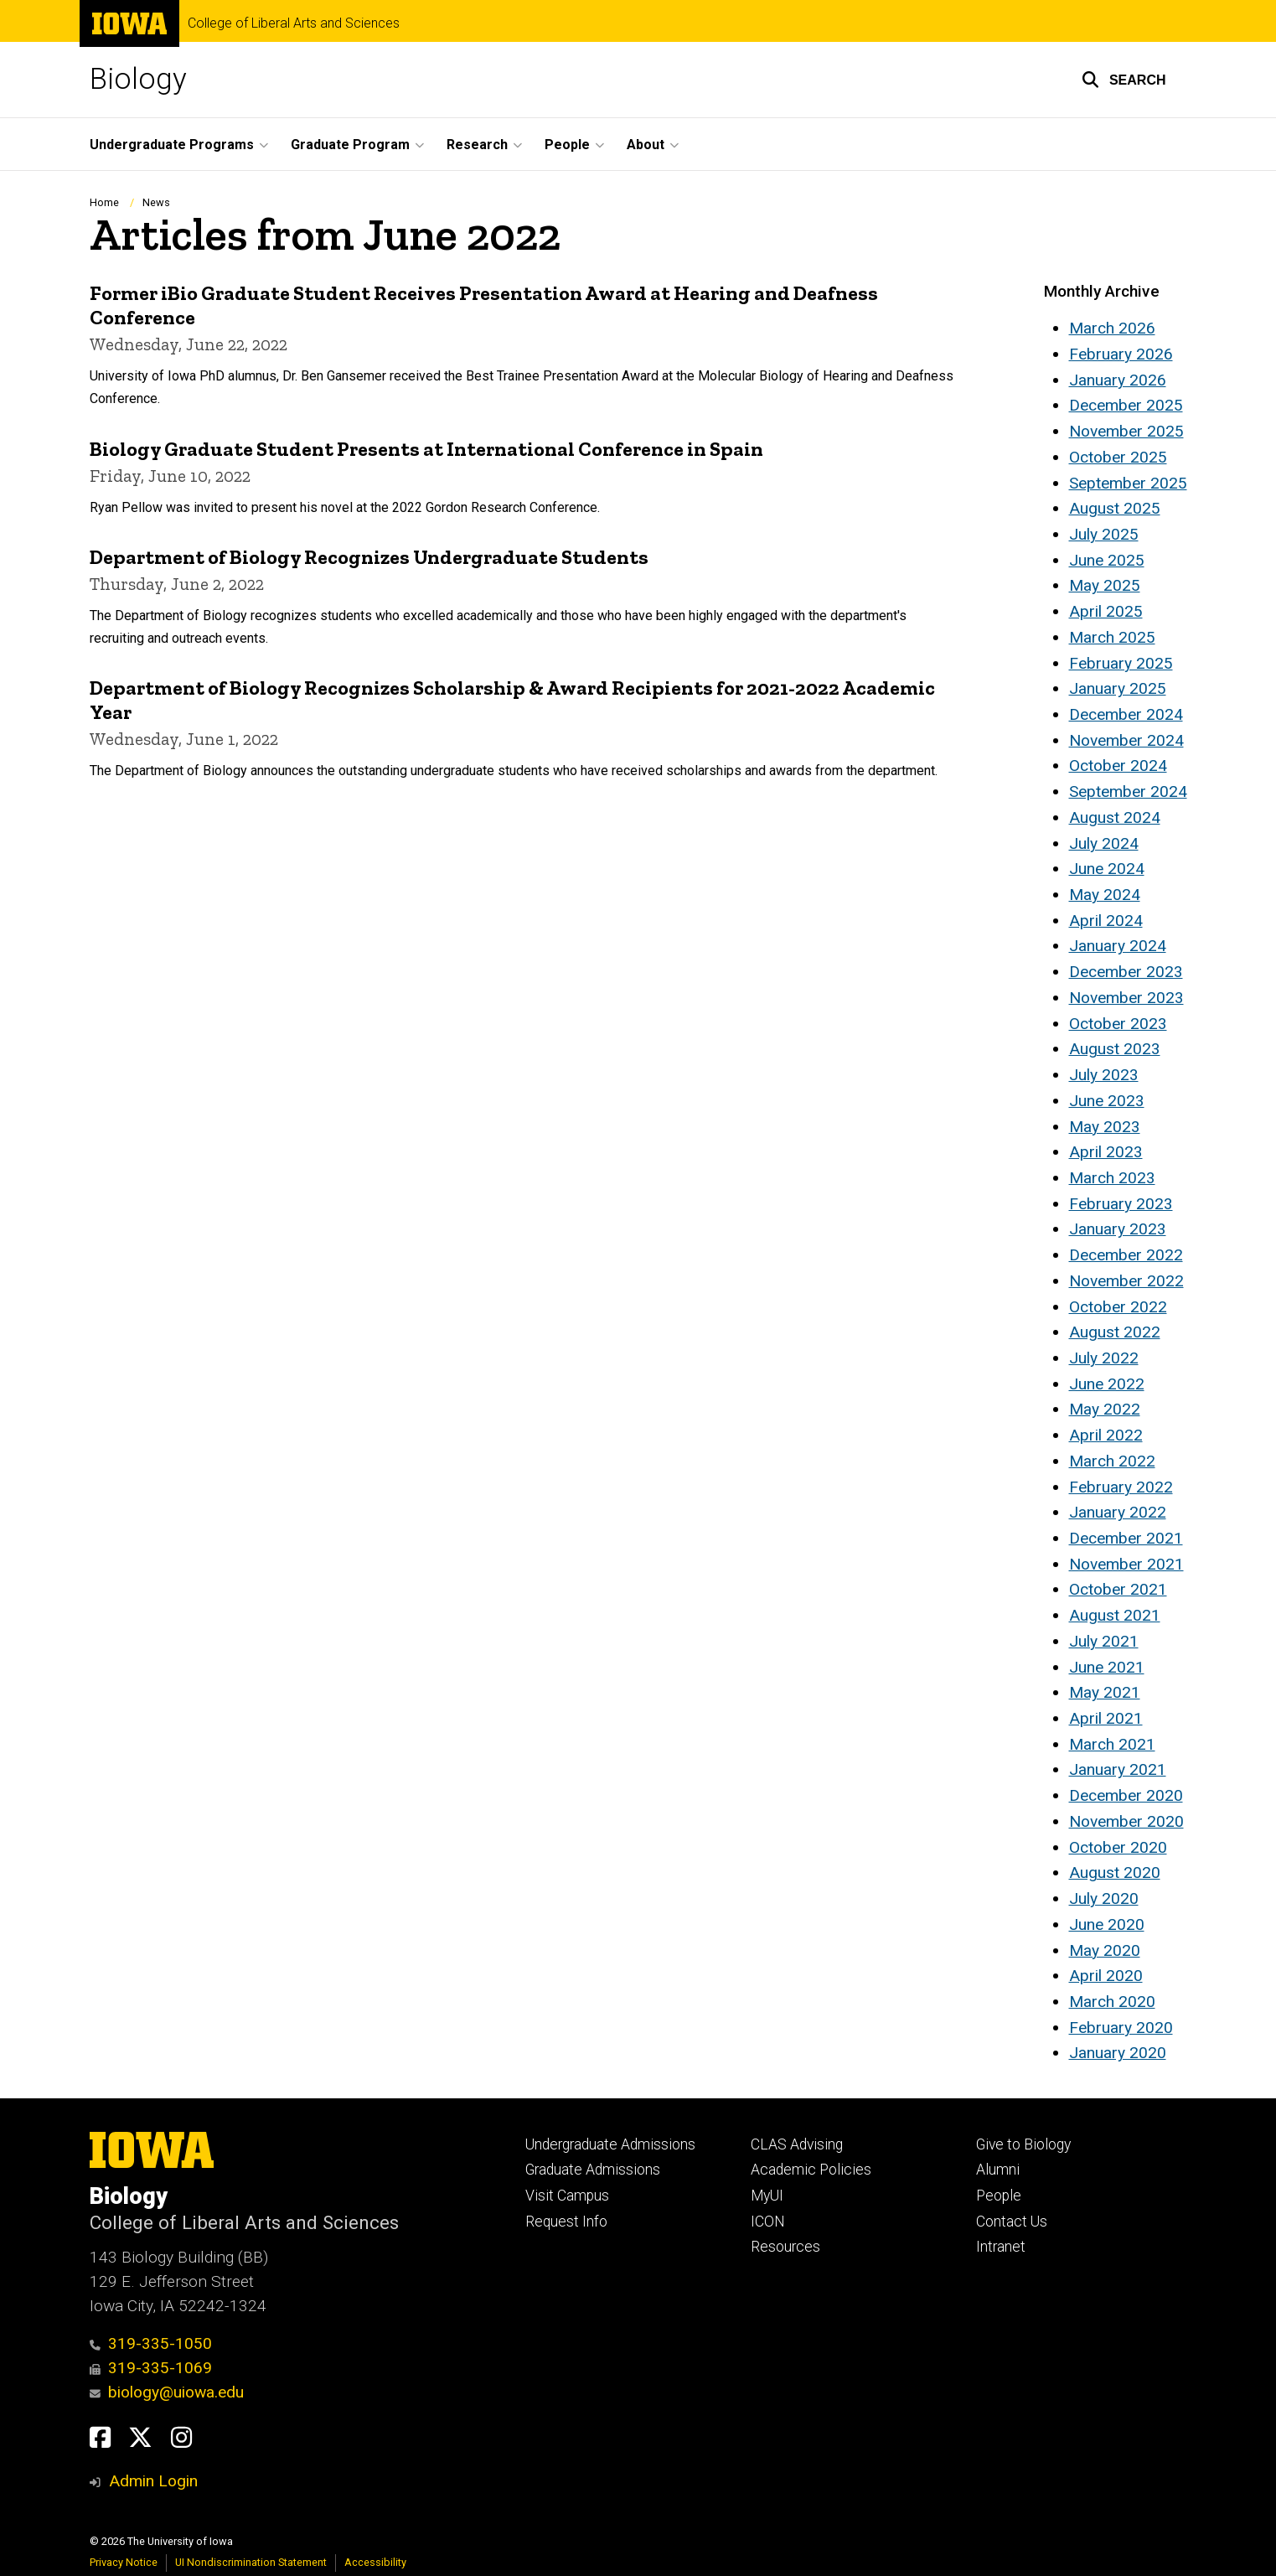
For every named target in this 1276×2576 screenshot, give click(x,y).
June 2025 (1106, 560)
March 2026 (1112, 328)
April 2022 (1106, 1435)
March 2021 (1112, 1744)
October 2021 (1118, 1589)
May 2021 (1104, 1692)
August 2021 (1114, 1615)
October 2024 (1118, 765)
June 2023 (1106, 1100)
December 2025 (1126, 405)
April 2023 (1106, 1151)
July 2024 (1104, 843)
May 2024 (1104, 894)
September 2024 (1128, 791)
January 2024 (1117, 945)
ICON (768, 2221)
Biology (138, 79)
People (998, 2195)
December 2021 (1126, 1538)
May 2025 (1104, 585)
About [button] (645, 145)
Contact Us (1011, 2221)
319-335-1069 (151, 2367)
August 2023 (1114, 1048)
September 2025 (1128, 483)
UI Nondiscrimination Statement (251, 2562)
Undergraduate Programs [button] (172, 145)
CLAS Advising (797, 2144)
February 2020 (1121, 2027)
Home (104, 202)
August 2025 (1114, 508)
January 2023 (1117, 1229)
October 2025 (1118, 457)
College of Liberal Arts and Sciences (294, 23)
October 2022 (1118, 1306)
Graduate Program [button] (350, 145)
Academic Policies (811, 2169)
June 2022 (1106, 1384)
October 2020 (1118, 1847)
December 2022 (1126, 1255)
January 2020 (1117, 2052)
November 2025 (1126, 431)
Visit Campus (567, 2195)
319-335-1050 (151, 2343)
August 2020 (1114, 1872)
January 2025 (1117, 688)
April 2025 (1106, 611)
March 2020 (1112, 2001)
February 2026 (1121, 354)
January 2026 (1117, 380)
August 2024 (1114, 817)
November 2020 (1126, 1821)
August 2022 (1114, 1332)
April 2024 (1106, 920)
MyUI (767, 2195)
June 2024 (1106, 868)
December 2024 (1126, 714)
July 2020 (1104, 1898)
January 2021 (1117, 1769)
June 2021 (1106, 1667)
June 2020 (1106, 1924)
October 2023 (1118, 1023)
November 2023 (1126, 997)
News (156, 202)
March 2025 (1112, 637)
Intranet (1000, 2246)
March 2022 (1112, 1461)
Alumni (998, 2169)
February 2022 (1121, 1487)
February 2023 (1121, 1203)
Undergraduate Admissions (610, 2144)
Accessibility (375, 2562)
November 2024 (1126, 740)
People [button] (567, 145)
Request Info (566, 2221)
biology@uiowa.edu (167, 2392)
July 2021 (1104, 1641)
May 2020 (1104, 1950)
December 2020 (1126, 1795)
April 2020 (1106, 1975)
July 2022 (1104, 1358)
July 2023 (1104, 1074)
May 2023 (1104, 1126)
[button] (1124, 79)
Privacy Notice (124, 2562)
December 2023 (1126, 971)
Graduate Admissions (592, 2169)
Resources (785, 2246)
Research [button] (477, 145)
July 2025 (1104, 534)
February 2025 (1121, 663)
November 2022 (1126, 1281)
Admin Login (153, 2481)
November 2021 (1126, 1564)
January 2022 (1117, 1512)
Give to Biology (1023, 2144)
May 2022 (1104, 1409)
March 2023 (1112, 1177)
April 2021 (1106, 1718)
